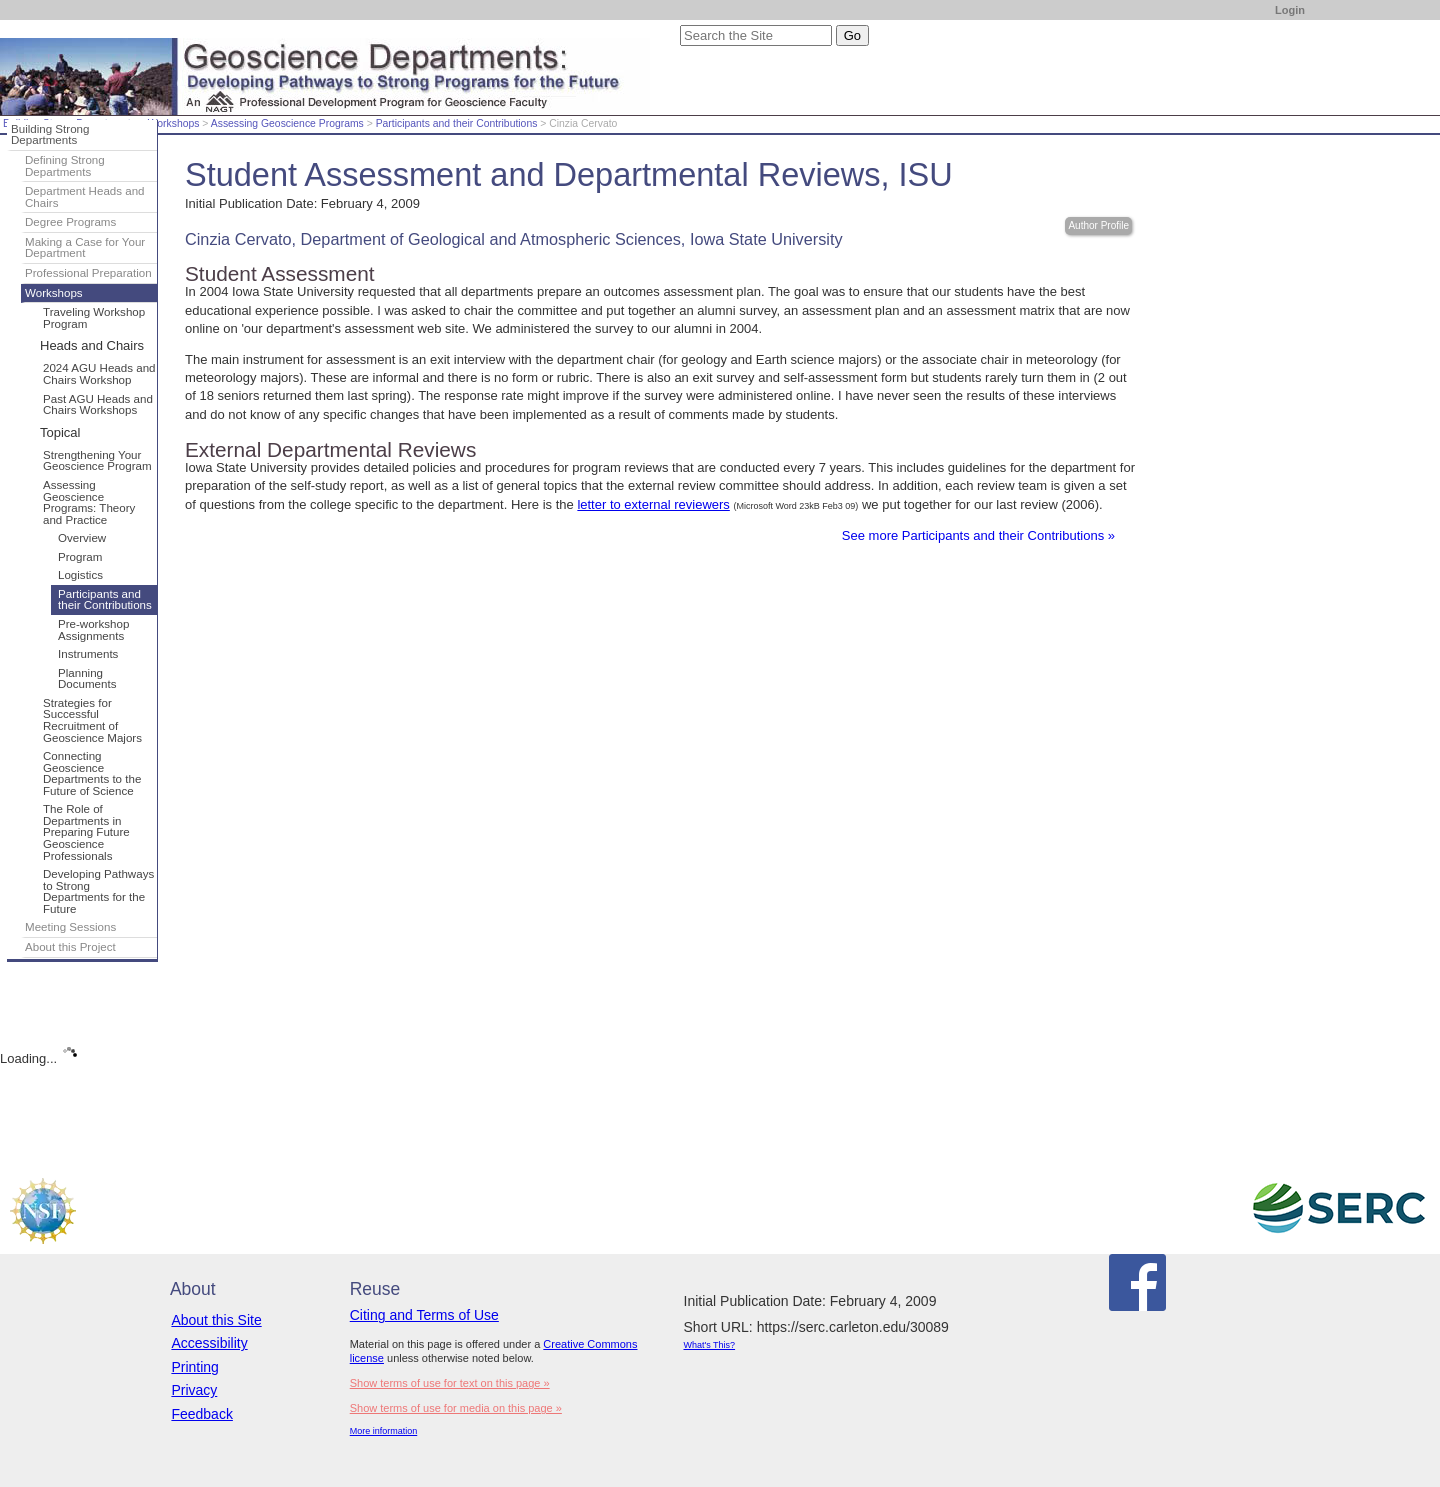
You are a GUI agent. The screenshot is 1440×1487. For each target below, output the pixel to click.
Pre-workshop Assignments (93, 630)
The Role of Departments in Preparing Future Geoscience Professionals (86, 832)
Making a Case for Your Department (85, 248)
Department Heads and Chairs (85, 197)
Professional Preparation (88, 273)
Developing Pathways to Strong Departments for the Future (98, 891)
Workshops (174, 123)
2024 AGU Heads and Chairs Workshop (99, 374)
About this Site (216, 1320)
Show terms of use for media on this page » (456, 1408)
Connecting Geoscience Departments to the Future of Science (92, 773)
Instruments (88, 654)
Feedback (201, 1414)
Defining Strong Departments (65, 166)
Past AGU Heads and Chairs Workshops (98, 405)
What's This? (710, 1345)
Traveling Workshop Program (94, 318)
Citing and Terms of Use (424, 1315)
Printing (194, 1367)
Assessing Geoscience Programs (287, 123)
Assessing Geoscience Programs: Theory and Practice (89, 502)
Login (1290, 10)
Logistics (80, 575)
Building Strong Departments (50, 135)
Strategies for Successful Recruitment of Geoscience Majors (92, 720)
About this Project (70, 947)
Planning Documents (87, 679)
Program (80, 557)
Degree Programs (70, 222)
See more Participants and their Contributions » (978, 535)
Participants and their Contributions (457, 123)
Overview (82, 538)
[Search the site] (756, 35)
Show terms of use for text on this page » (450, 1383)
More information (384, 1431)
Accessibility (209, 1343)
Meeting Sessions (70, 927)
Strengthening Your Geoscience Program (97, 461)
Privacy (194, 1390)
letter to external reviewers (653, 504)
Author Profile (1098, 225)
